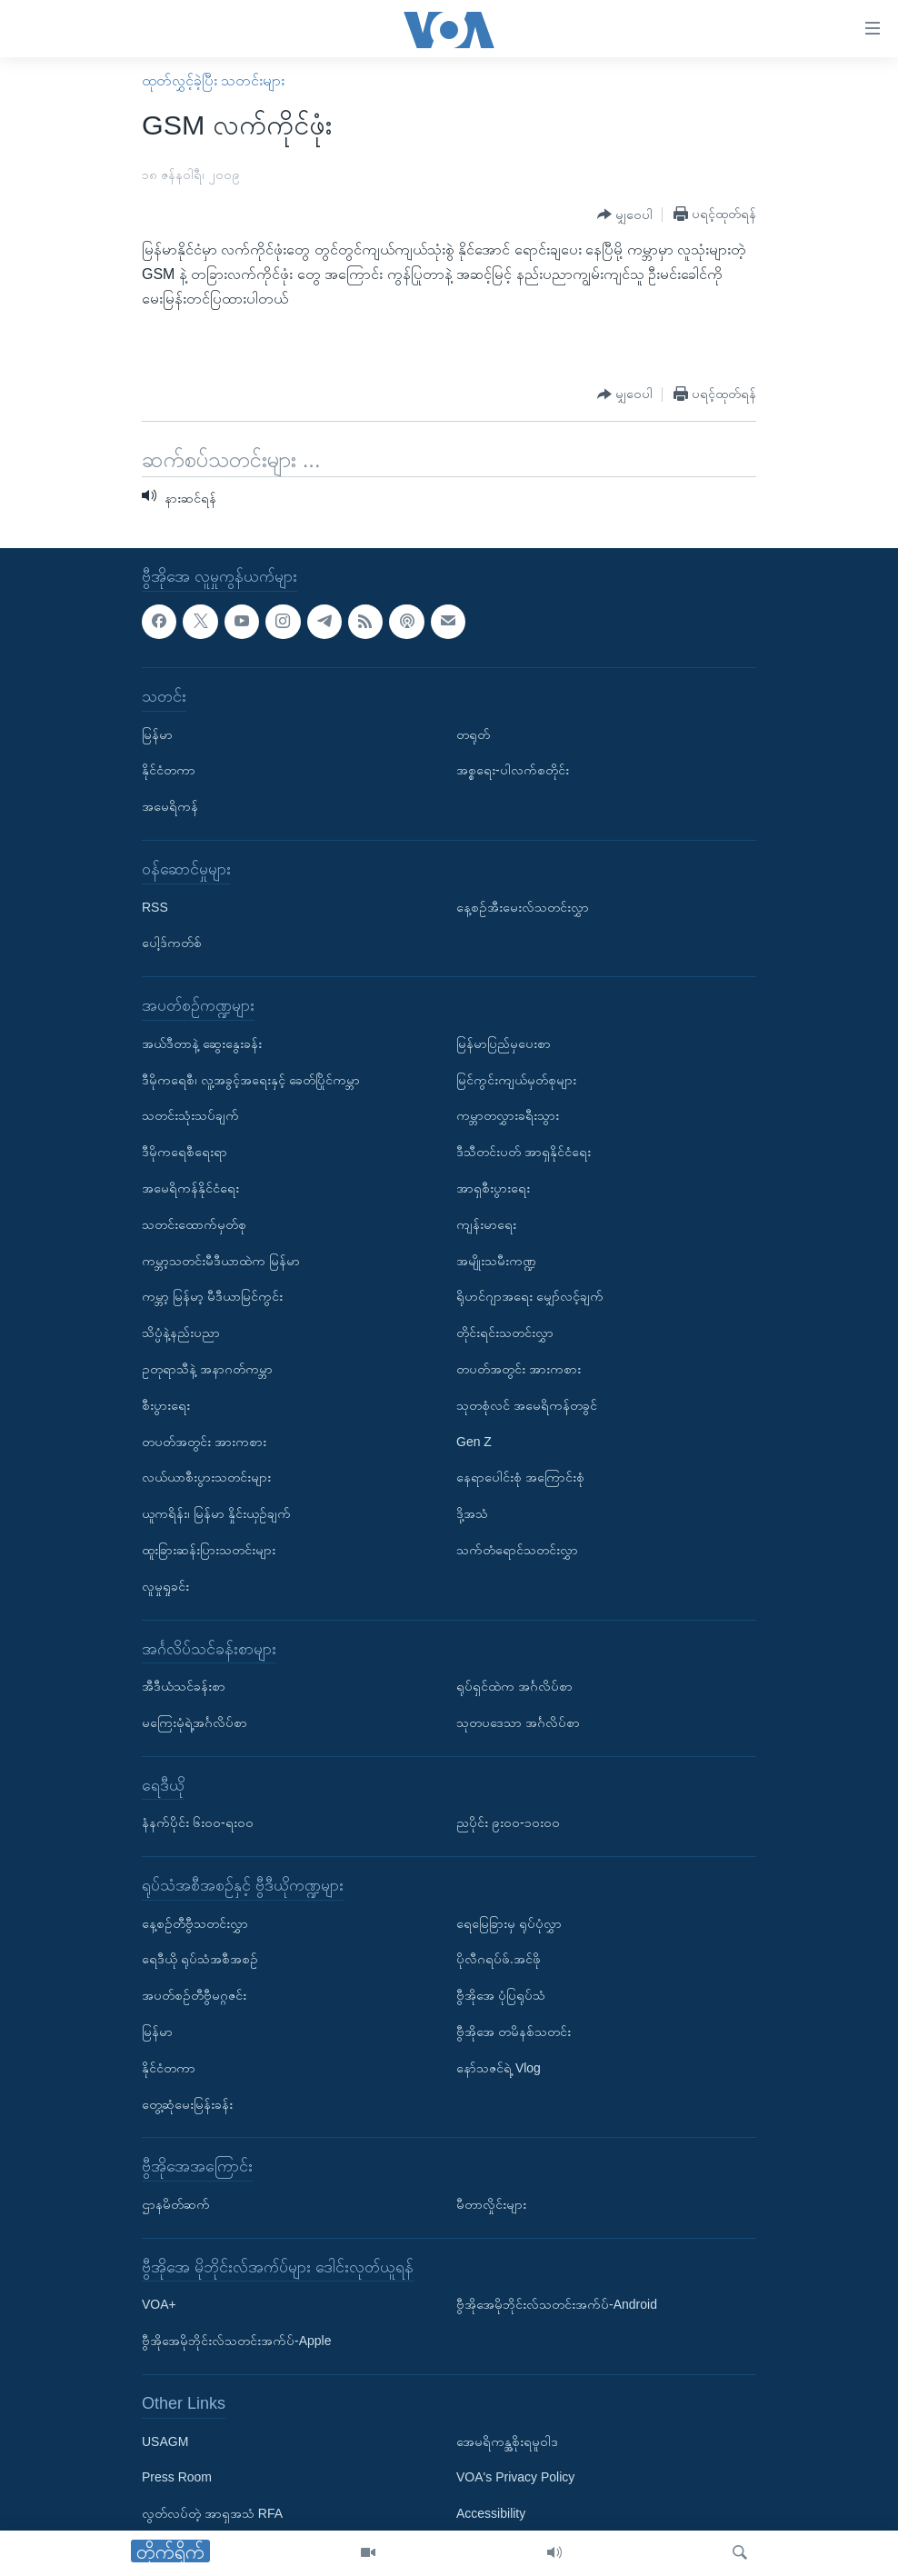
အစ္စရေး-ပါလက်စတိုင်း (512, 771)
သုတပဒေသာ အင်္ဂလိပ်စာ (518, 1722)
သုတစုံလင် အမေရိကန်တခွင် (526, 1405)
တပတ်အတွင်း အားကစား (204, 1441)
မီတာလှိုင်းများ (491, 2204)
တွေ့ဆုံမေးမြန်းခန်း (187, 2104)
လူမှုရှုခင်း (165, 1586)
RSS (155, 907)
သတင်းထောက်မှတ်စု (194, 1224)
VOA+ (159, 2305)
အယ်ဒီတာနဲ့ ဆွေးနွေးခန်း (202, 1043)
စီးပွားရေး (166, 1405)
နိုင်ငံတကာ (168, 771)
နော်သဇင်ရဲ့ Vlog (498, 2068)
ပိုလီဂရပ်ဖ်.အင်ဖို (498, 1959)
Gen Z (474, 1441)
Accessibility (490, 2514)
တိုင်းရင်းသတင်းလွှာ (505, 1333)
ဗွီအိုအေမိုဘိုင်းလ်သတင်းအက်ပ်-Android (556, 2305)
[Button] (625, 215)
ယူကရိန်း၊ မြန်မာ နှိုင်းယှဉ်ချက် (216, 1514)
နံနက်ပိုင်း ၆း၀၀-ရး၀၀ (198, 1823)
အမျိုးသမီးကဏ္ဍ (496, 1260)
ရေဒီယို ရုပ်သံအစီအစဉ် (200, 1959)
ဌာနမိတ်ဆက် (176, 2204)
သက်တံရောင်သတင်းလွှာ (517, 1550)
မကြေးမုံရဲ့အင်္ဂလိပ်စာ (194, 1722)
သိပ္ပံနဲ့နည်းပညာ (181, 1333)
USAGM (165, 2441)
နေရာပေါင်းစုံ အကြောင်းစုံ (520, 1478)
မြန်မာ (157, 734)
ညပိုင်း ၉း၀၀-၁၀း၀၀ (508, 1823)
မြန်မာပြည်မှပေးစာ (503, 1043)
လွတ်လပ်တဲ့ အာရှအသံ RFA (212, 2514)
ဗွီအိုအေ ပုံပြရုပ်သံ (500, 1996)
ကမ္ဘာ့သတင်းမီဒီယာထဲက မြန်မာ (221, 1260)
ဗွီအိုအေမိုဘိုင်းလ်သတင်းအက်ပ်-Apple (236, 2341)
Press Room (177, 2478)
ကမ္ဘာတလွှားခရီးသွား (507, 1116)
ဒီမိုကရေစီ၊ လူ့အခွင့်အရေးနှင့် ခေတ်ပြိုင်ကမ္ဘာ (251, 1080)
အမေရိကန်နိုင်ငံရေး (190, 1188)
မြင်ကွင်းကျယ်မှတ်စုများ (516, 1080)
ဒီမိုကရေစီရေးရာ (184, 1152)
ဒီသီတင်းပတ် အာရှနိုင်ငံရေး (523, 1152)
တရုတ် (473, 734)
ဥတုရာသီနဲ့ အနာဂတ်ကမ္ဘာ (207, 1369)
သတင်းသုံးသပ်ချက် (190, 1116)
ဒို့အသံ (472, 1514)
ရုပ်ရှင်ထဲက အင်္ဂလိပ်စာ (514, 1687)
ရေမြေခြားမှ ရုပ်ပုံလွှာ (509, 1923)
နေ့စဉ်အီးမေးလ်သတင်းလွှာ (522, 907)
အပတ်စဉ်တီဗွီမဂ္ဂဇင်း (194, 1996)
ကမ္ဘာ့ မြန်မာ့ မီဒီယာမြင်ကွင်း (212, 1297)
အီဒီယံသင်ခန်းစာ (183, 1687)
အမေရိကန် (170, 807)
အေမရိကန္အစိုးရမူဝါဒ (507, 2441)
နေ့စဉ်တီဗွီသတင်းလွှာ (195, 1923)
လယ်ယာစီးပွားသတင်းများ (206, 1478)
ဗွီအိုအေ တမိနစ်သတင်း (513, 2032)
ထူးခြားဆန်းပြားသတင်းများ (208, 1550)
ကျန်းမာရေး (486, 1224)
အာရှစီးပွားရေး (493, 1188)
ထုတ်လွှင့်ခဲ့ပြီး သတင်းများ (213, 80)
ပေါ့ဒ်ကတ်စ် (172, 943)
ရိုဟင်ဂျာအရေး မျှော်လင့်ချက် (530, 1297)
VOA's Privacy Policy (515, 2478)
